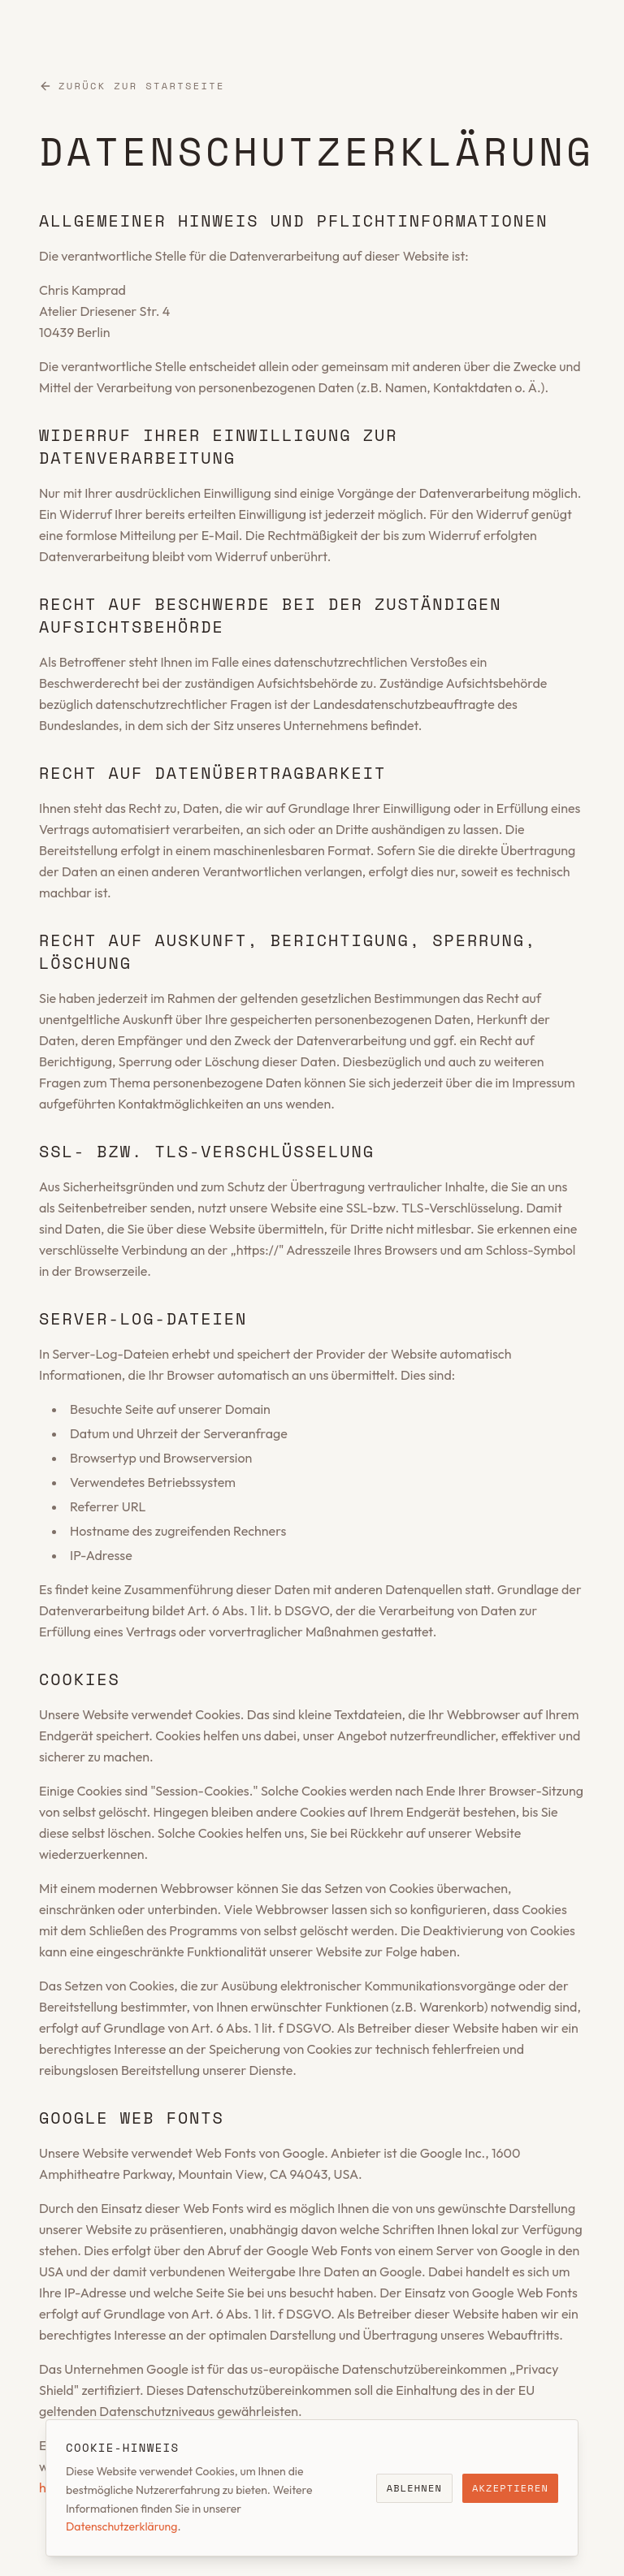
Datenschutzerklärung (121, 2526)
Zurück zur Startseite (132, 86)
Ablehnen (414, 2488)
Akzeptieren (510, 2488)
